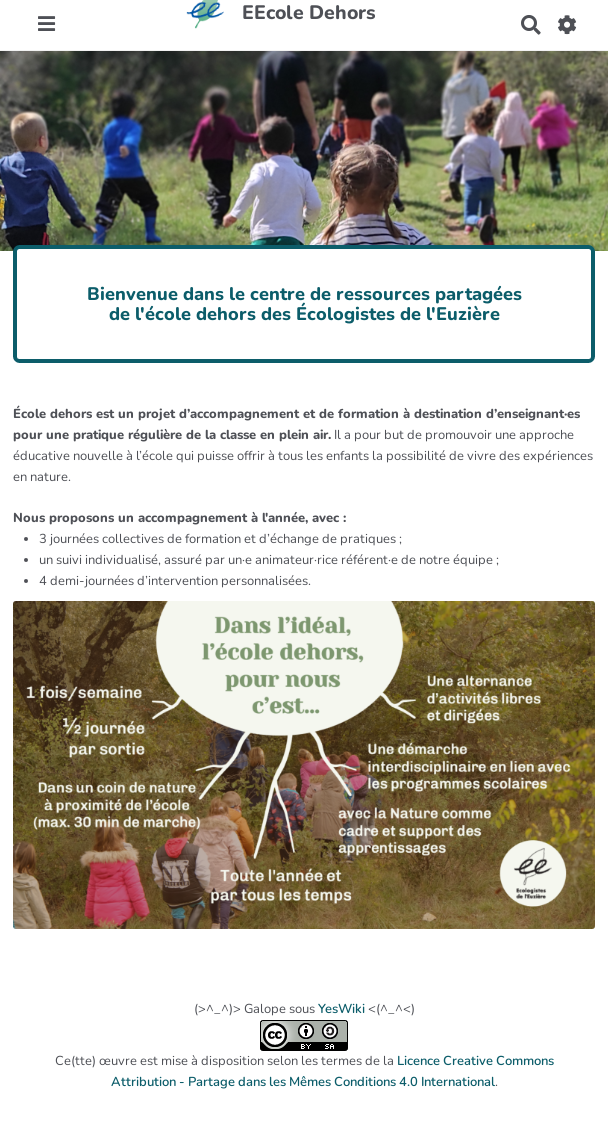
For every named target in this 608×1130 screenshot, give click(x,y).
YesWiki (341, 1009)
